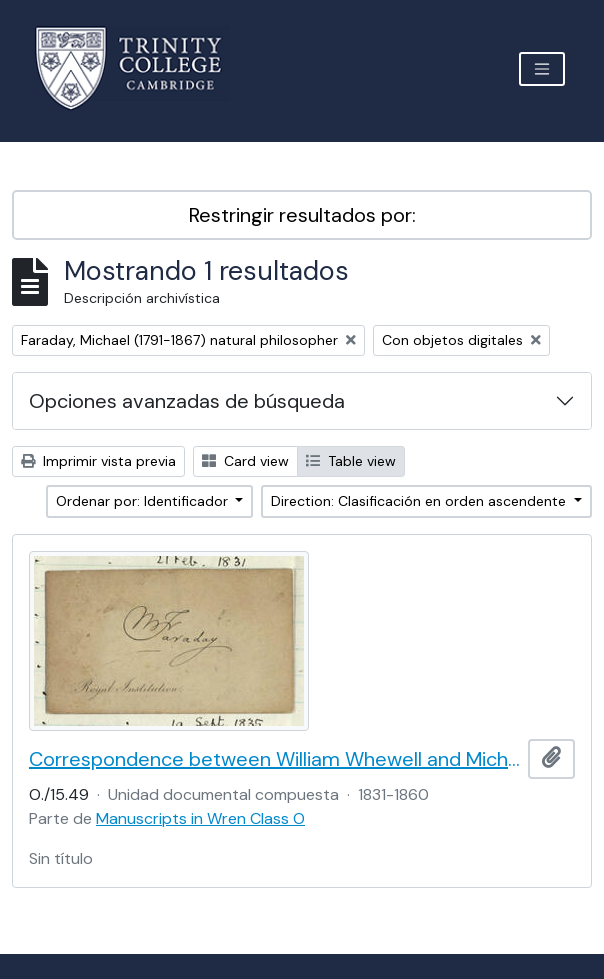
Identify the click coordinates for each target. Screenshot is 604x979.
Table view (351, 461)
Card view (245, 461)
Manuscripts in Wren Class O (200, 818)
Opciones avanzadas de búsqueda (187, 401)
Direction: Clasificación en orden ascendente (420, 501)
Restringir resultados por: (302, 215)
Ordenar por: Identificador (144, 501)
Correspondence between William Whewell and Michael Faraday (274, 759)
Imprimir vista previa (98, 461)
